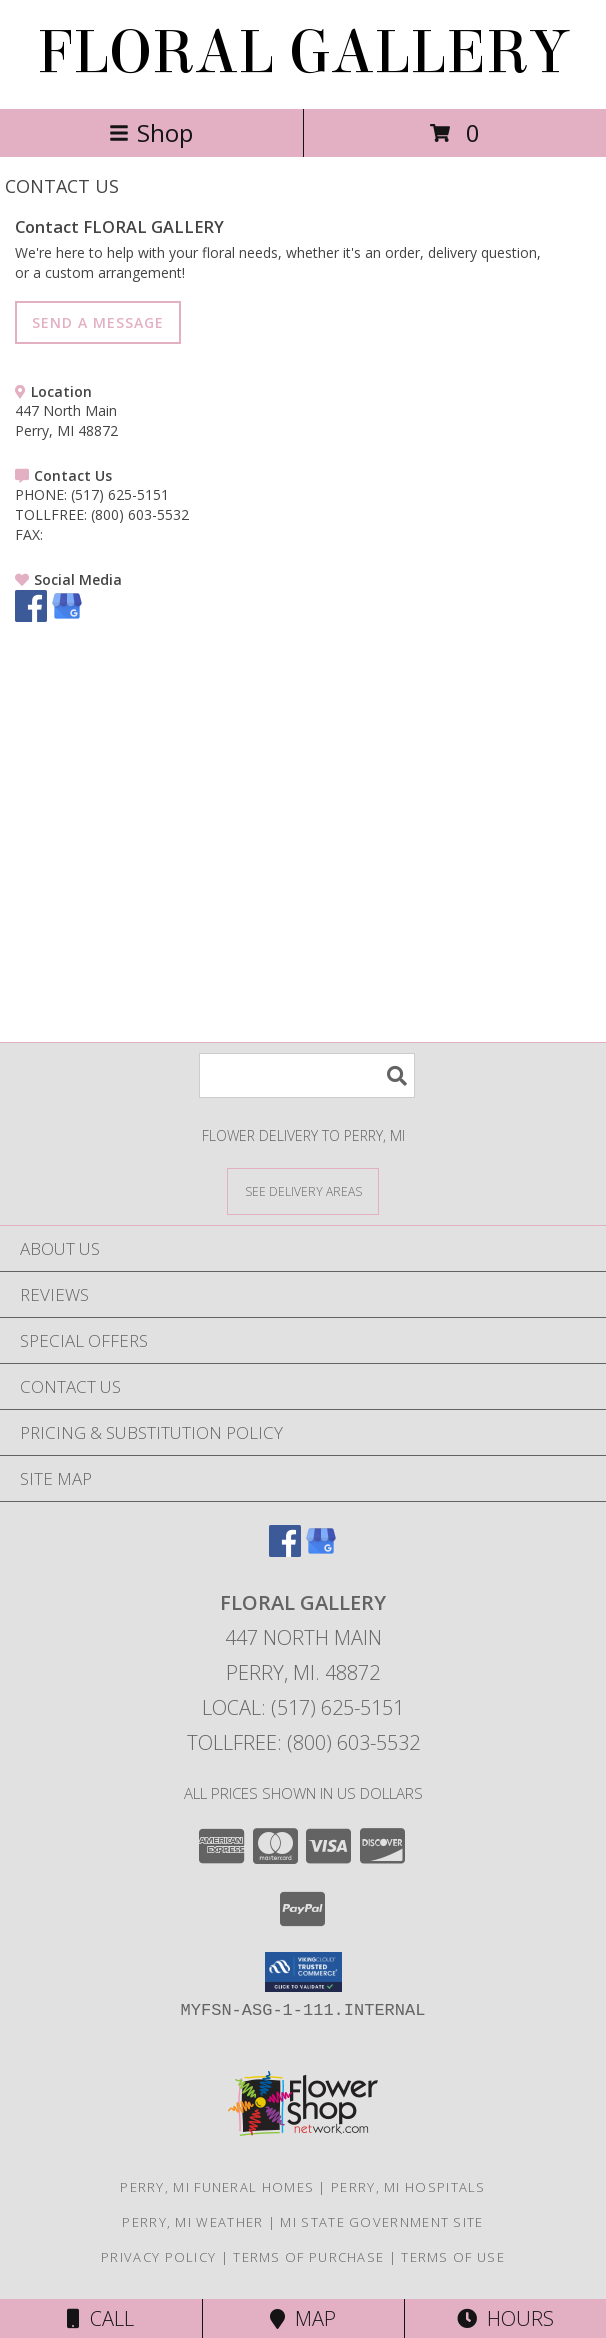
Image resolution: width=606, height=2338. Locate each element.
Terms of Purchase (308, 2257)
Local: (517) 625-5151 (303, 1707)
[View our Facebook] (31, 616)
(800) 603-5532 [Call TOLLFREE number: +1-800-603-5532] (140, 514)
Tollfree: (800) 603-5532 (303, 1742)
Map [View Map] (303, 2318)
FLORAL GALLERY (303, 52)
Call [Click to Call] (100, 2318)
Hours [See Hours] (505, 2318)
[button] (303, 1972)
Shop (151, 132)
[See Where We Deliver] (303, 1190)
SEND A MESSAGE (98, 322)
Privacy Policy (158, 2257)
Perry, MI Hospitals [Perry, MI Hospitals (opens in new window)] (408, 2187)
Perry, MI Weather (192, 2222)
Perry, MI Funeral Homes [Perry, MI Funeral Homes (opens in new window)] (217, 2187)
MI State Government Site (381, 2222)
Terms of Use (453, 2257)
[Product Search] (307, 1075)
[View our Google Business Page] (67, 616)
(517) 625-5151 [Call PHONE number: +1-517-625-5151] (120, 494)
